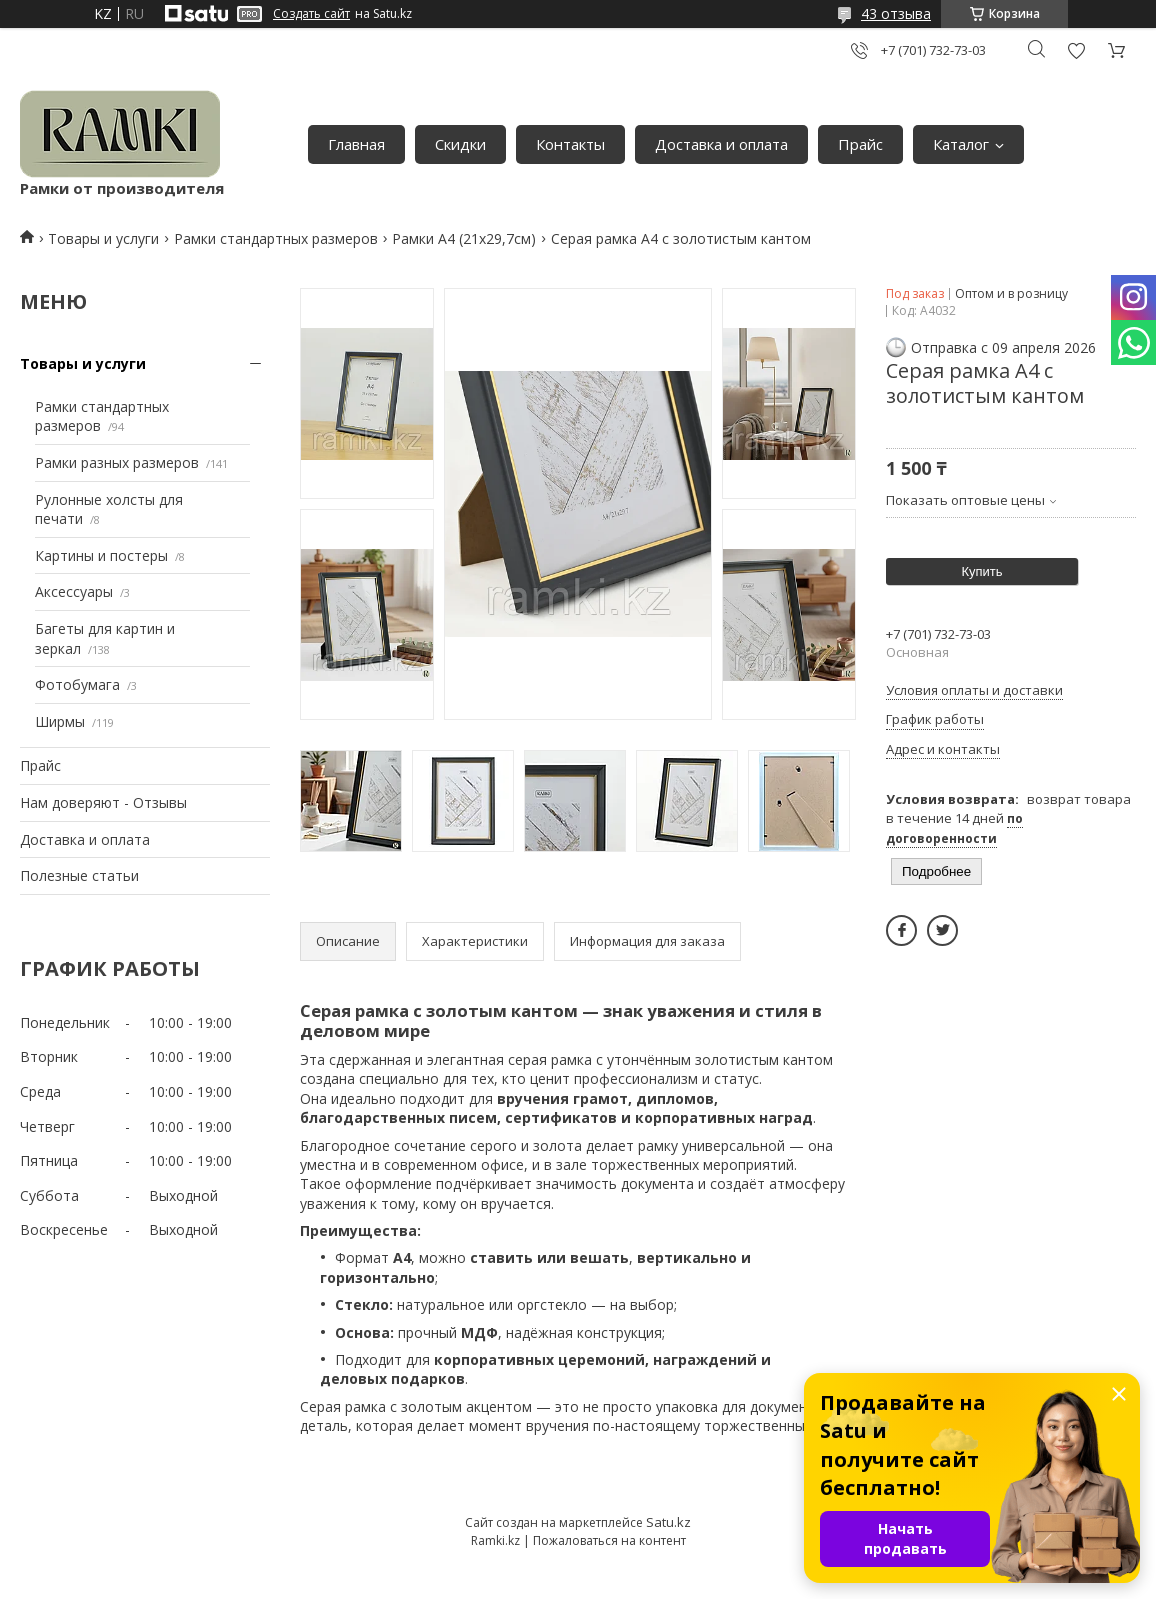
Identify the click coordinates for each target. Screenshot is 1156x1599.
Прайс (860, 144)
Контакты (570, 144)
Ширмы (60, 721)
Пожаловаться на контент (609, 1540)
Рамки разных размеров (117, 462)
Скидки (460, 144)
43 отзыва (896, 13)
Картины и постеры (101, 555)
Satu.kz (668, 1522)
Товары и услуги (103, 238)
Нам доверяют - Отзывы (103, 802)
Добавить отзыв (1076, 50)
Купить (981, 571)
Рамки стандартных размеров (276, 238)
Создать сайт (311, 14)
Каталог (961, 144)
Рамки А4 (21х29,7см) (464, 238)
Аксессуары (74, 591)
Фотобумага (77, 684)
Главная (356, 144)
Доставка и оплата (721, 144)
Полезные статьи (79, 875)
